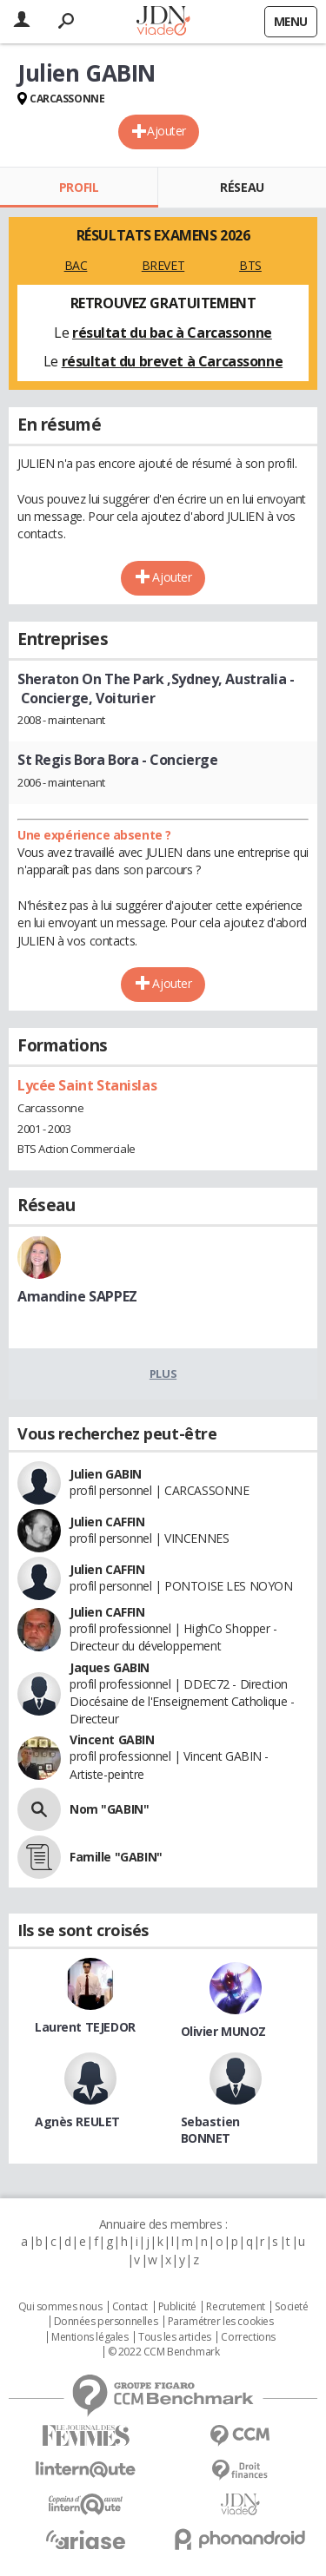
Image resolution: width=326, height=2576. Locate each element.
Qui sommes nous (60, 2307)
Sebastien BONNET (210, 2129)
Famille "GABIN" (116, 1856)
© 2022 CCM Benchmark (164, 2352)
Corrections (248, 2337)
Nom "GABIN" (109, 1809)
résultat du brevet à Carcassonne (172, 361)
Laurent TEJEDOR (85, 2027)
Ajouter (166, 130)
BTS (250, 265)
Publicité (177, 2307)
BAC (76, 265)
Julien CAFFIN (107, 1521)
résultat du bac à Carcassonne (172, 332)
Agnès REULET (77, 2121)
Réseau (241, 187)
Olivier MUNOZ (224, 2031)
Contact (130, 2307)
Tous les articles (174, 2337)
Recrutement (235, 2307)
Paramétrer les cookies (221, 2322)
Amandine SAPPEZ (77, 1296)
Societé (291, 2307)
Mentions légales (89, 2337)
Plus (163, 1373)
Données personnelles (106, 2322)
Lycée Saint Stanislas (86, 1085)
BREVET (163, 265)
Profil (78, 187)
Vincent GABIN (112, 1739)
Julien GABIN (106, 1474)
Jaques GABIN (110, 1667)
